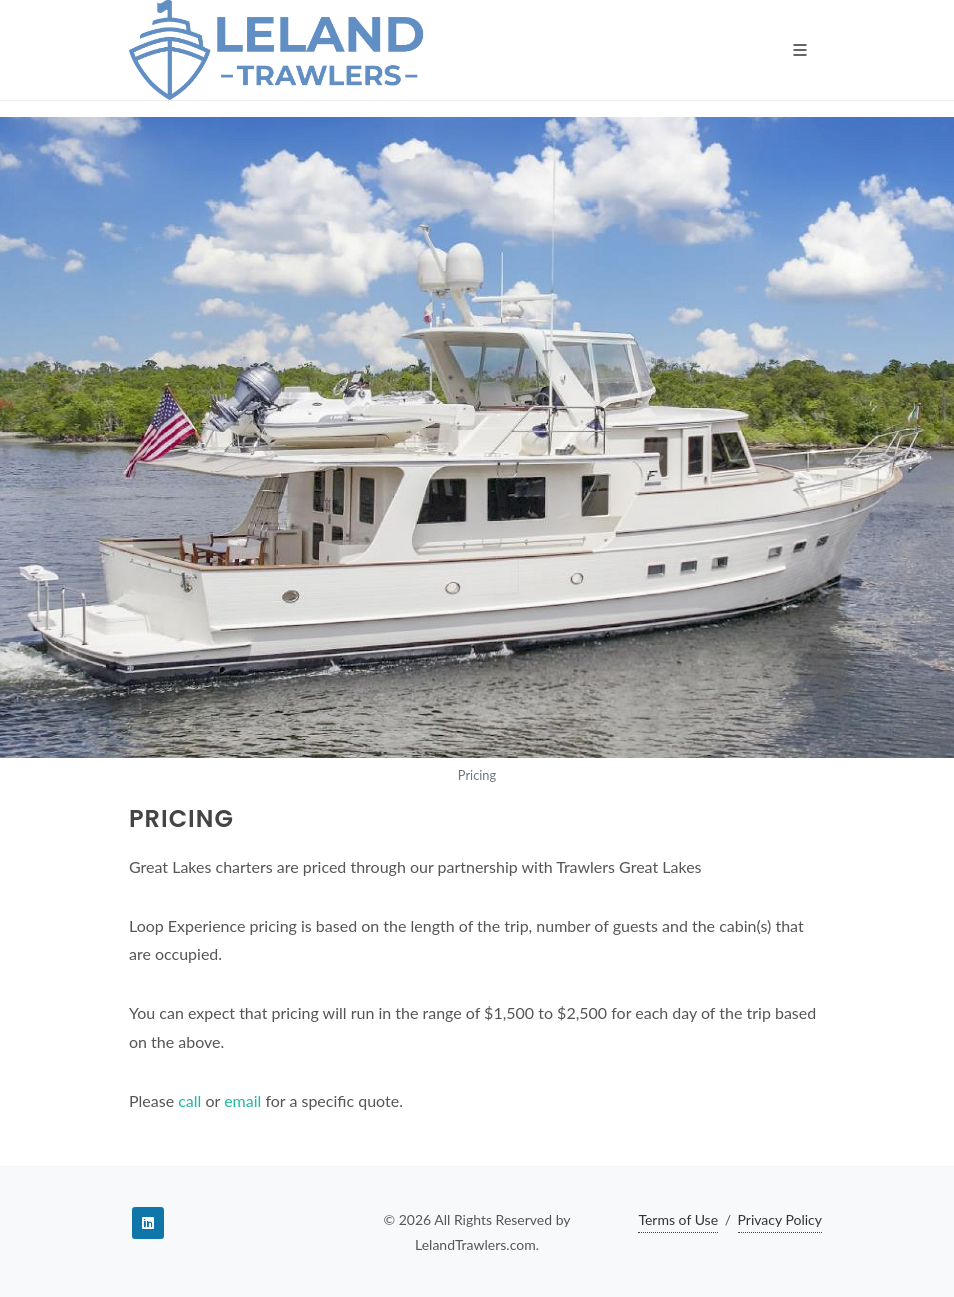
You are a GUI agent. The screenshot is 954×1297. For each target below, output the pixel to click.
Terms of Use (678, 1219)
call (189, 1100)
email (242, 1100)
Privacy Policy (780, 1219)
